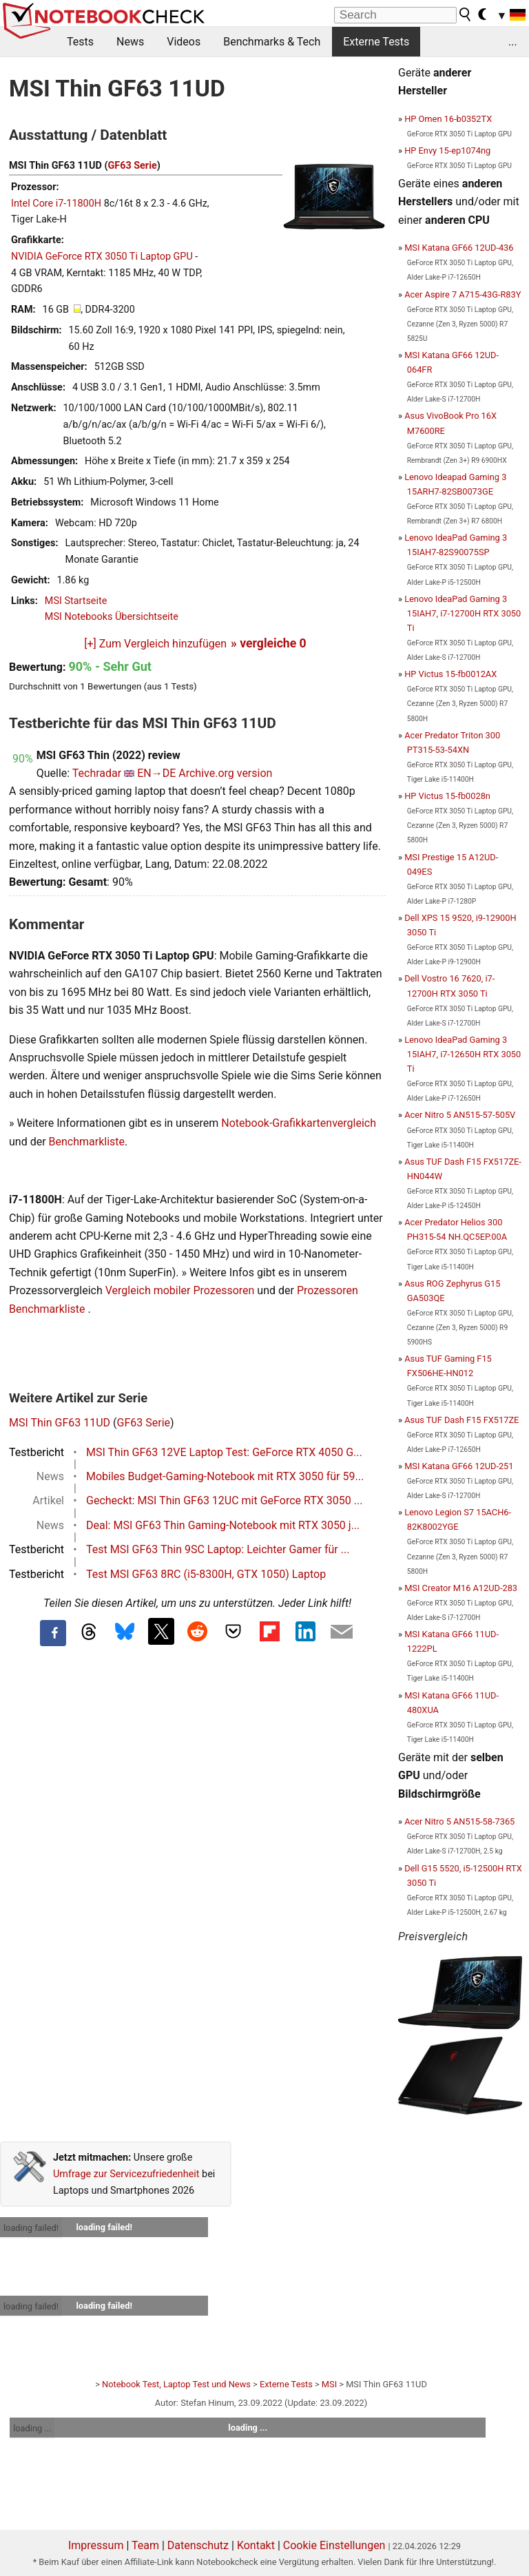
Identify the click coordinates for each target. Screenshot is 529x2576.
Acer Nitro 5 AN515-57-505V (459, 1115)
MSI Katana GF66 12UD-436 (458, 247)
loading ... (32, 2428)
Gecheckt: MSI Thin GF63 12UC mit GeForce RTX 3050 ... (224, 1500)
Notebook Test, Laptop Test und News (176, 2384)
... (512, 41)
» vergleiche (269, 643)
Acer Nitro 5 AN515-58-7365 (459, 1821)
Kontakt (256, 2545)
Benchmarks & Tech (271, 41)
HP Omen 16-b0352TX (448, 119)
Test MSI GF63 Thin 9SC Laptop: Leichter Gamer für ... (217, 1549)
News (130, 41)
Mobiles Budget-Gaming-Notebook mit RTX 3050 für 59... (225, 1476)
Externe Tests (376, 41)
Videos (183, 41)
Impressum (96, 2545)
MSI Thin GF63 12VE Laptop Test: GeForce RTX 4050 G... (224, 1452)
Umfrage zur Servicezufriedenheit (126, 2174)
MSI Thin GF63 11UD (59, 1422)
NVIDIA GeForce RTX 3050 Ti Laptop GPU (102, 256)
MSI (329, 2384)
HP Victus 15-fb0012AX (450, 674)
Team (145, 2545)
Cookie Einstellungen (334, 2545)
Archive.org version (225, 773)
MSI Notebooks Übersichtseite (111, 617)
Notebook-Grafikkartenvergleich (298, 1123)
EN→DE (156, 773)
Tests (80, 41)
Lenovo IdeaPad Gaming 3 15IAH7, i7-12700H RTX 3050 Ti (462, 613)
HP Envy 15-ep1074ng (447, 150)
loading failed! (31, 2228)
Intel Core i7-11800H (56, 203)
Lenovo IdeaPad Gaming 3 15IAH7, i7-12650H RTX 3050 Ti (462, 1054)
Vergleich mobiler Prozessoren (180, 1290)
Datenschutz (198, 2545)
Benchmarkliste (87, 1141)
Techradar (96, 773)
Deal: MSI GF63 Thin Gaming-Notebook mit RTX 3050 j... (223, 1525)
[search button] (465, 14)
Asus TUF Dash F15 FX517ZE (461, 1420)
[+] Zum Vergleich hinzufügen (155, 643)
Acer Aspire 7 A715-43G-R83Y (462, 294)
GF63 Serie (131, 166)
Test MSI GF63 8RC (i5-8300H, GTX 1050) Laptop (206, 1574)
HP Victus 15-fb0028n (447, 796)
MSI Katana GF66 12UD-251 (458, 1466)
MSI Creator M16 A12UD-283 (460, 1588)
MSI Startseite (76, 601)
